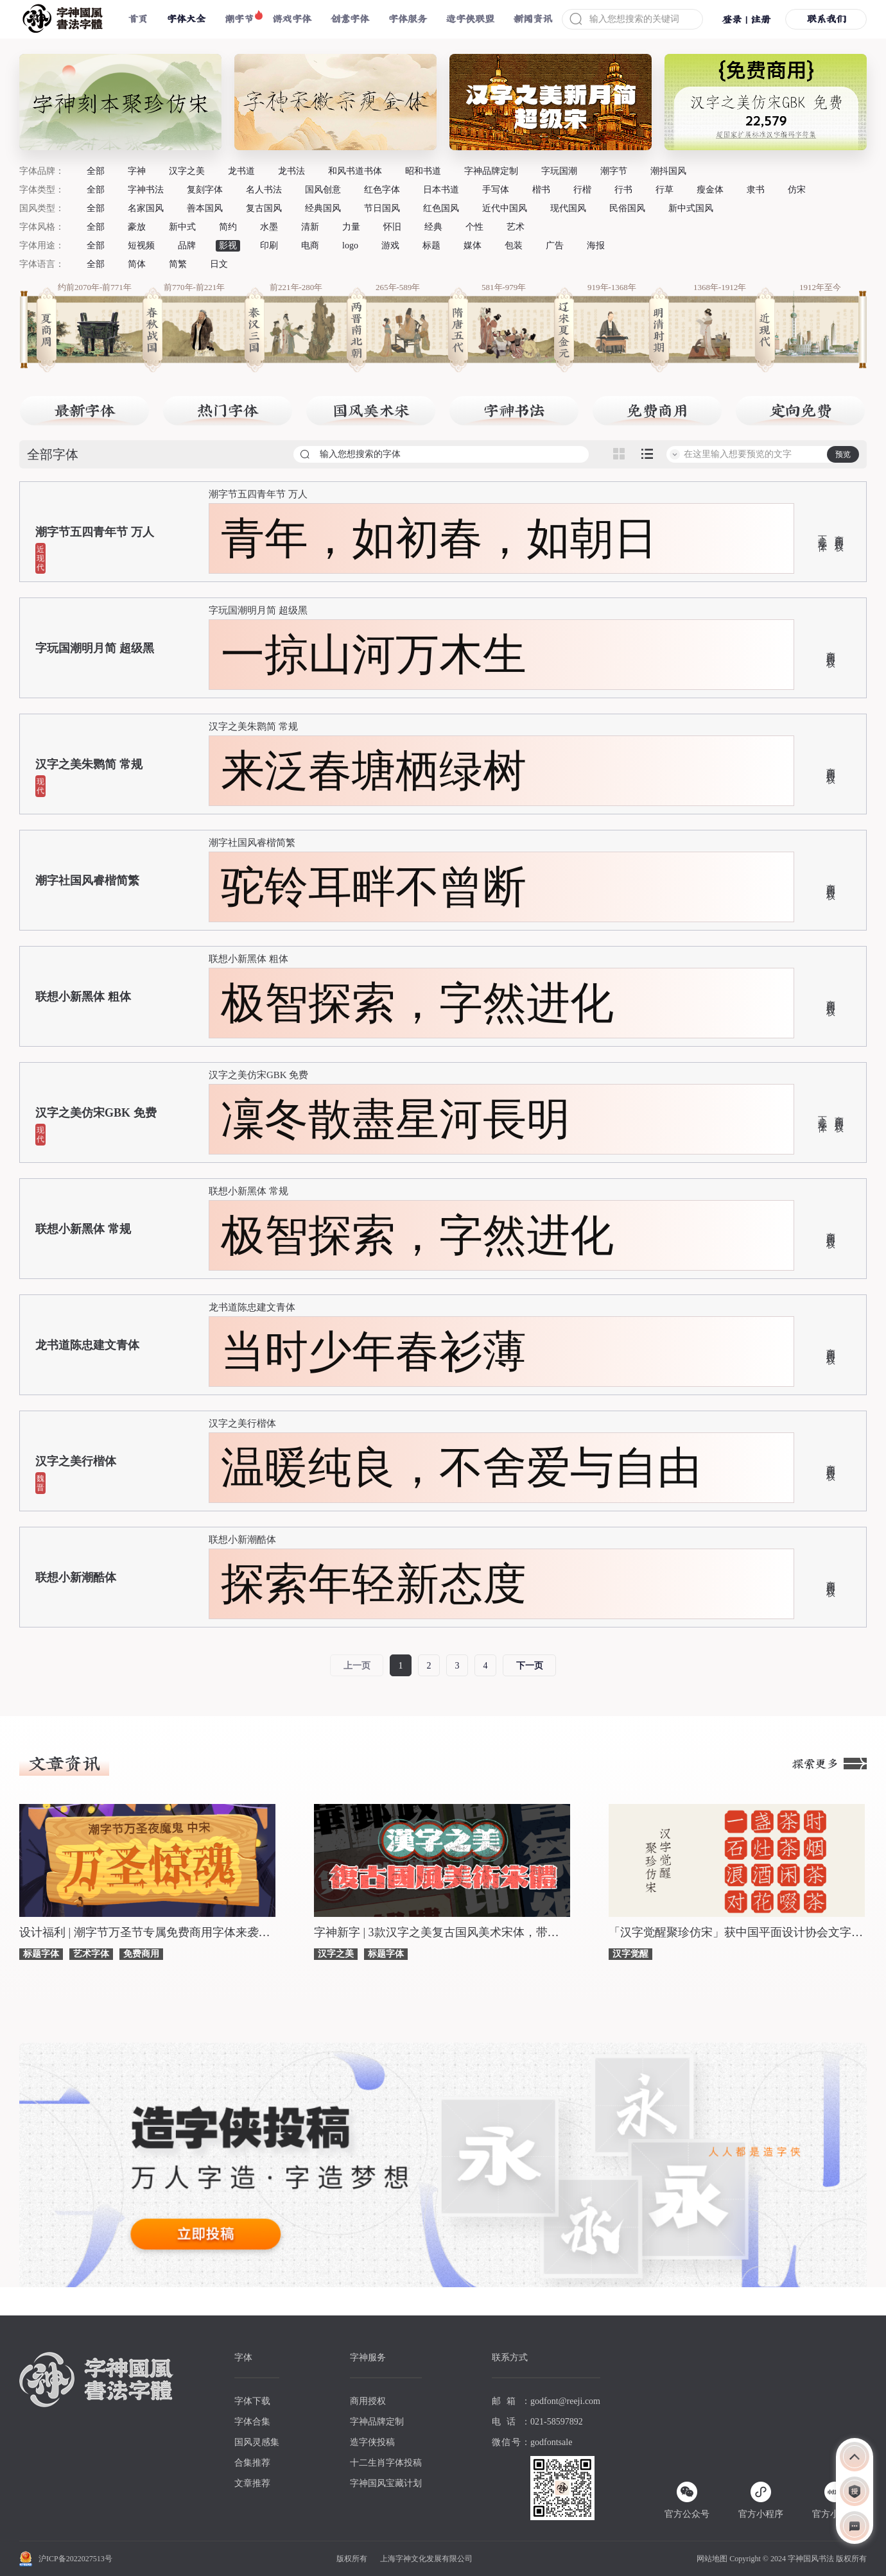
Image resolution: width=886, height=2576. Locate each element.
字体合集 (252, 2421)
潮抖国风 (668, 171)
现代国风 (568, 208)
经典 (433, 227)
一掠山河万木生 (373, 654)
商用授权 (838, 533)
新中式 (182, 227)
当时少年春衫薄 (373, 1351)
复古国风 (264, 208)
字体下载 (252, 2401)
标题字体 (41, 1954)
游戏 (390, 245)
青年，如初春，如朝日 (439, 538)
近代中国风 (504, 208)
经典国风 (323, 208)
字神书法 (146, 189)
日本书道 (441, 189)
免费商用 (141, 1954)
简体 (137, 264)
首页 (138, 19)
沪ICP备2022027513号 (75, 2559)
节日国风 (382, 208)
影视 (228, 245)
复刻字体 (205, 189)
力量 (351, 227)
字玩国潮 (559, 171)
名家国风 (146, 208)
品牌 (187, 245)
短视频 (141, 245)
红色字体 (382, 189)
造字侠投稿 (372, 2442)
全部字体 (52, 454)
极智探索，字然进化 (417, 1003)
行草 (664, 189)
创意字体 (350, 19)
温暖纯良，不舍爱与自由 (461, 1467)
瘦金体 (710, 189)
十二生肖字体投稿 (386, 2463)
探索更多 (829, 1763)
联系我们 (826, 19)
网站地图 (712, 2558)
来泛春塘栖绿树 (373, 770)
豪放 (137, 227)
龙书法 (291, 171)
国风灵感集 (256, 2442)
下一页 (529, 1665)
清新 (310, 227)
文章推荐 (252, 2483)
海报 (596, 245)
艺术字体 (91, 1954)
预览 (843, 454)
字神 (137, 171)
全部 (96, 171)
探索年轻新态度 (373, 1583)
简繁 (178, 264)
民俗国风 (627, 208)
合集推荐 (252, 2463)
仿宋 (797, 189)
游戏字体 (292, 19)
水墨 (269, 227)
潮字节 (239, 19)
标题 (431, 245)
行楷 (582, 189)
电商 (310, 245)
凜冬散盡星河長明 (395, 1119)
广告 (555, 245)
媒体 (473, 245)
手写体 (495, 189)
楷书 (541, 189)
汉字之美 (187, 171)
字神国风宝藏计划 (386, 2483)
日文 (219, 264)
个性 (474, 227)
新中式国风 (690, 208)
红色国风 (441, 208)
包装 (514, 245)
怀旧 (392, 227)
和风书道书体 (355, 171)
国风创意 (323, 189)
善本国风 (205, 208)
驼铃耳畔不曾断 (373, 887)
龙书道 (241, 171)
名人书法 (264, 189)
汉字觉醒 (630, 1954)
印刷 (269, 245)
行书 (623, 189)
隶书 (756, 189)
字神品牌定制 (491, 171)
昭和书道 (423, 171)
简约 (228, 227)
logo (350, 245)
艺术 (516, 227)
